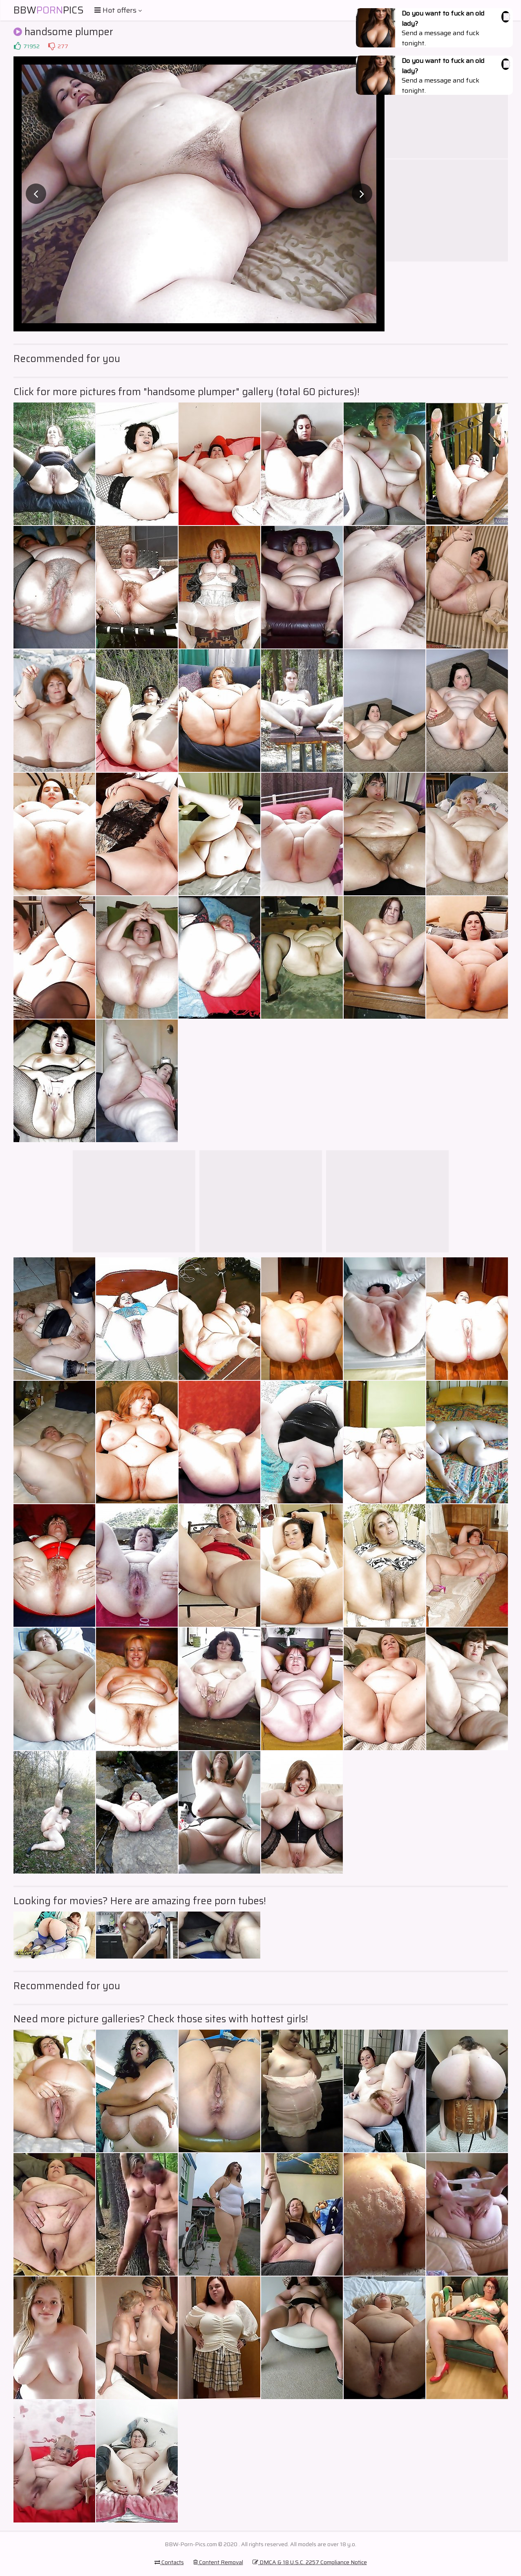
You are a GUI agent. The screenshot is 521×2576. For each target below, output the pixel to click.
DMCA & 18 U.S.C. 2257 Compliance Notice (310, 2562)
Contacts (169, 2562)
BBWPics (48, 10)
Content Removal (218, 2562)
